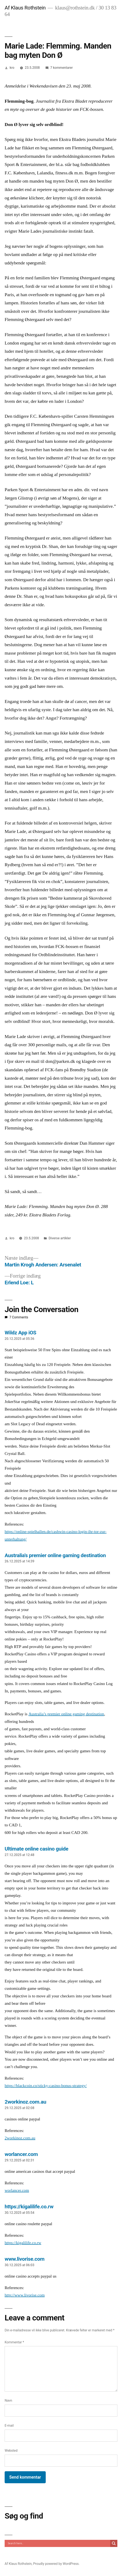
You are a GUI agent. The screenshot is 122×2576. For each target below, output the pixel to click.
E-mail (9, 2426)
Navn (8, 2400)
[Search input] (58, 2543)
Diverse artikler (60, 1238)
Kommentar (14, 2342)
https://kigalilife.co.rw (23, 2242)
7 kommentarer (61, 68)
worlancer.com (17, 2190)
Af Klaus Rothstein (25, 8)
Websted (11, 2451)
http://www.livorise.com (25, 2295)
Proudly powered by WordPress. (56, 2564)
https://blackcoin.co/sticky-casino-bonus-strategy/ (46, 2085)
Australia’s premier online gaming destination (66, 1714)
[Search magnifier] (113, 2543)
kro (12, 68)
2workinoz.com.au (20, 2138)
